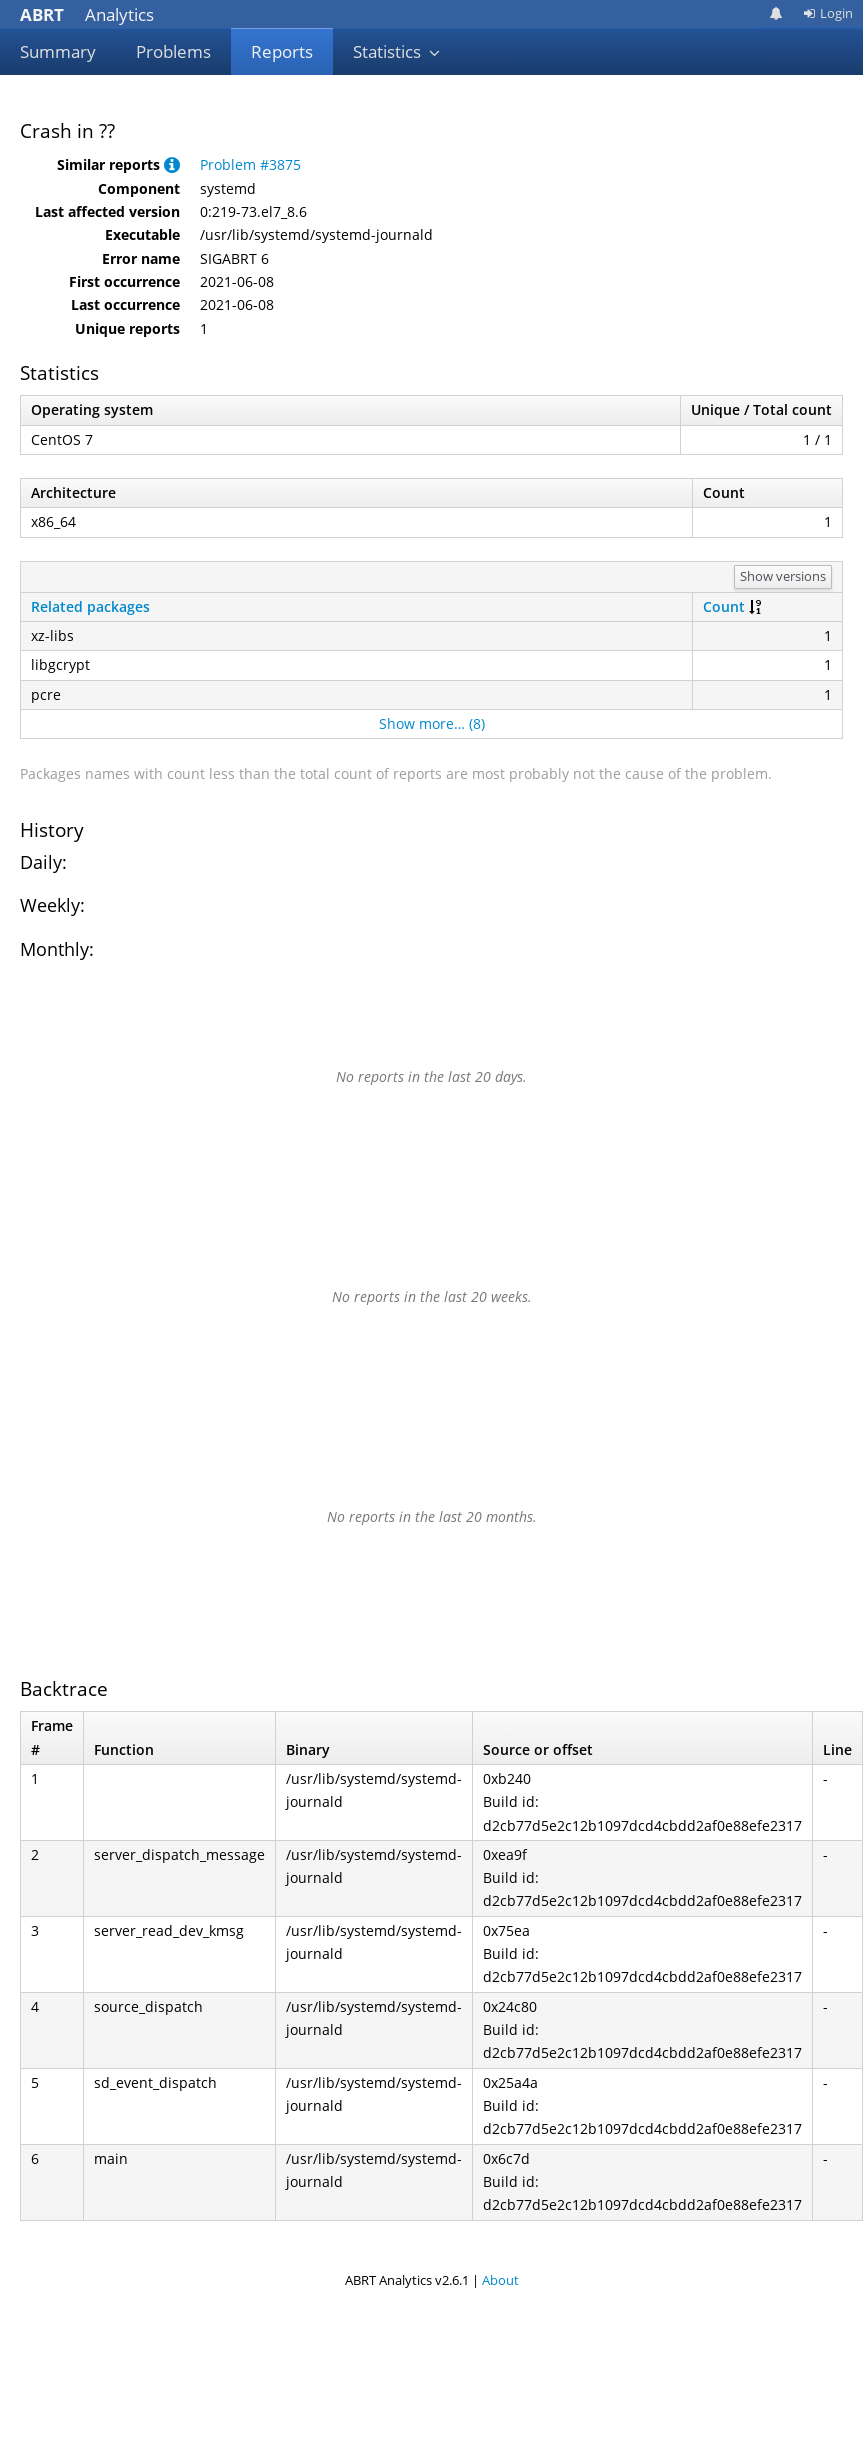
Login (828, 13)
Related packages (90, 606)
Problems (173, 51)
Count (724, 606)
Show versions (783, 576)
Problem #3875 (250, 164)
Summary (58, 51)
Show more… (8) (432, 723)
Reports (282, 51)
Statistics (397, 51)
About (500, 2280)
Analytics (87, 14)
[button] (172, 164)
